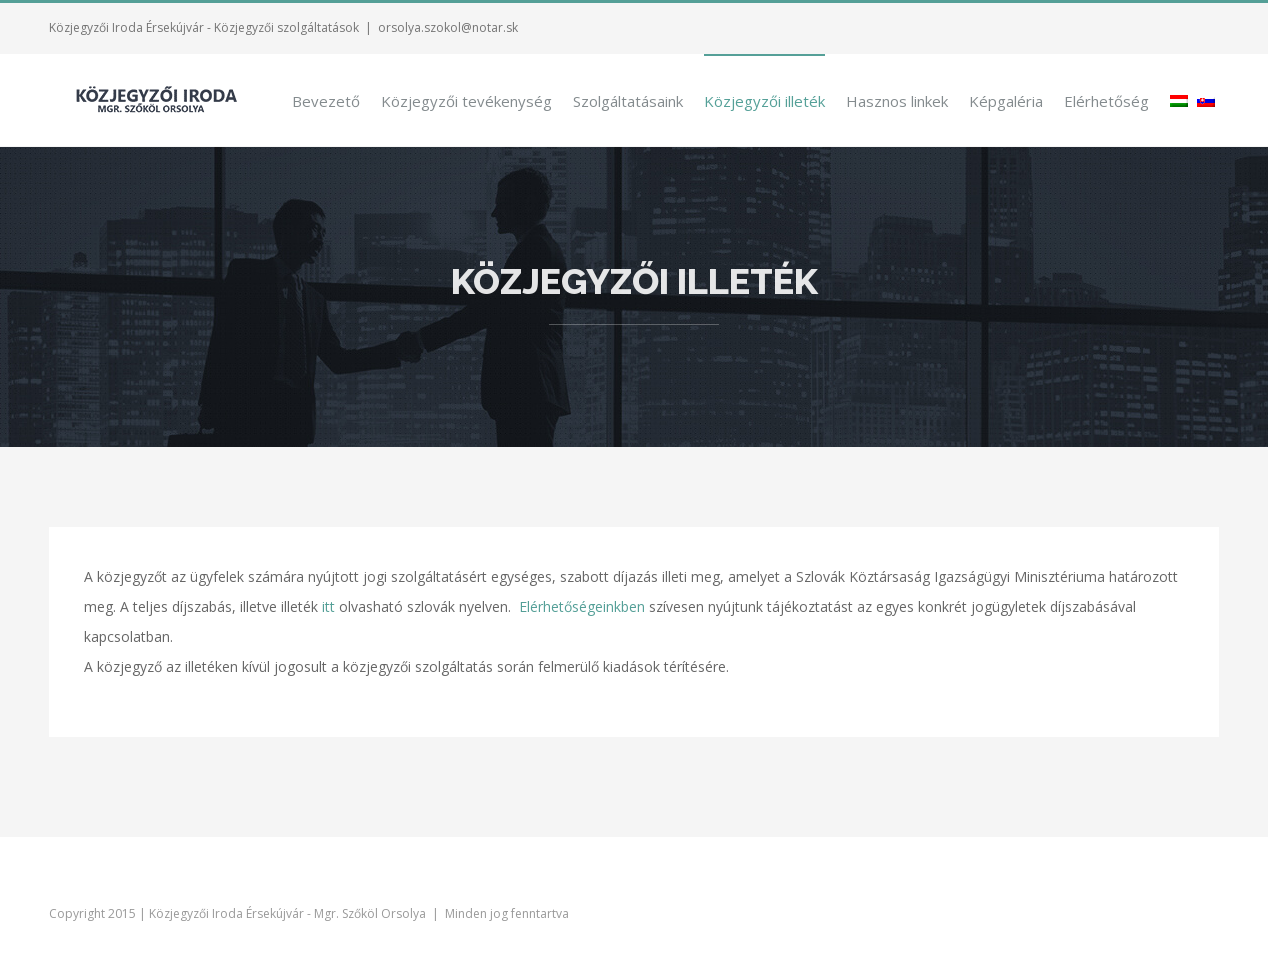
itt (328, 605)
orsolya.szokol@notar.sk (448, 27)
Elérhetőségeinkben (582, 605)
